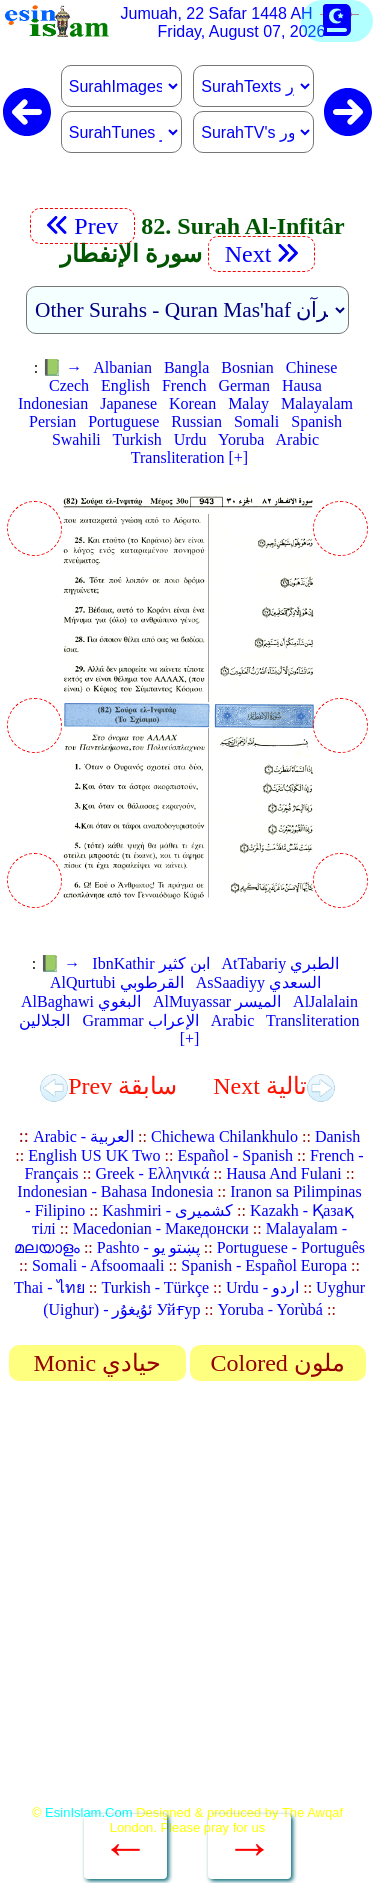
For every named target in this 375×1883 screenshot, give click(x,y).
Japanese (128, 403)
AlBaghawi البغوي (81, 1001)
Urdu (190, 439)
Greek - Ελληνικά (152, 1173)
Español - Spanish (235, 1155)
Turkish (137, 439)
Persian (52, 421)
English (125, 385)
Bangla (186, 367)
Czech (69, 385)
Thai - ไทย (49, 1287)
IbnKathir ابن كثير (150, 963)
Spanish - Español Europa (264, 1265)
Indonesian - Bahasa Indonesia (115, 1191)
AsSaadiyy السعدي (258, 982)
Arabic (298, 439)
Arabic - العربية (83, 1136)
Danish (337, 1136)
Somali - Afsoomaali (98, 1265)
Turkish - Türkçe (156, 1287)
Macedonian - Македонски (161, 1228)
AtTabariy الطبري (281, 963)
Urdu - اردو (262, 1287)
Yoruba (241, 439)
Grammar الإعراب (140, 1020)
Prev (82, 226)
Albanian (122, 367)
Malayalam (317, 403)
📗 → (62, 367)
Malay (248, 403)
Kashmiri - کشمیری (167, 1210)
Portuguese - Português (291, 1247)
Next (262, 254)
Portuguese (123, 421)
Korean (192, 403)
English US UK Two (94, 1155)
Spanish (316, 421)
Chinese (312, 367)
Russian (196, 421)
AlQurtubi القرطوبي (117, 982)
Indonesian (53, 403)
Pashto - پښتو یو (148, 1247)
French (184, 385)
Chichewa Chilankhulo (224, 1136)
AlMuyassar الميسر (217, 1001)
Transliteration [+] (189, 457)
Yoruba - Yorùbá (270, 1309)
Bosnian (247, 367)
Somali (256, 421)
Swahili (76, 439)
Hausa (302, 385)
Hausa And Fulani (284, 1173)
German (244, 385)
